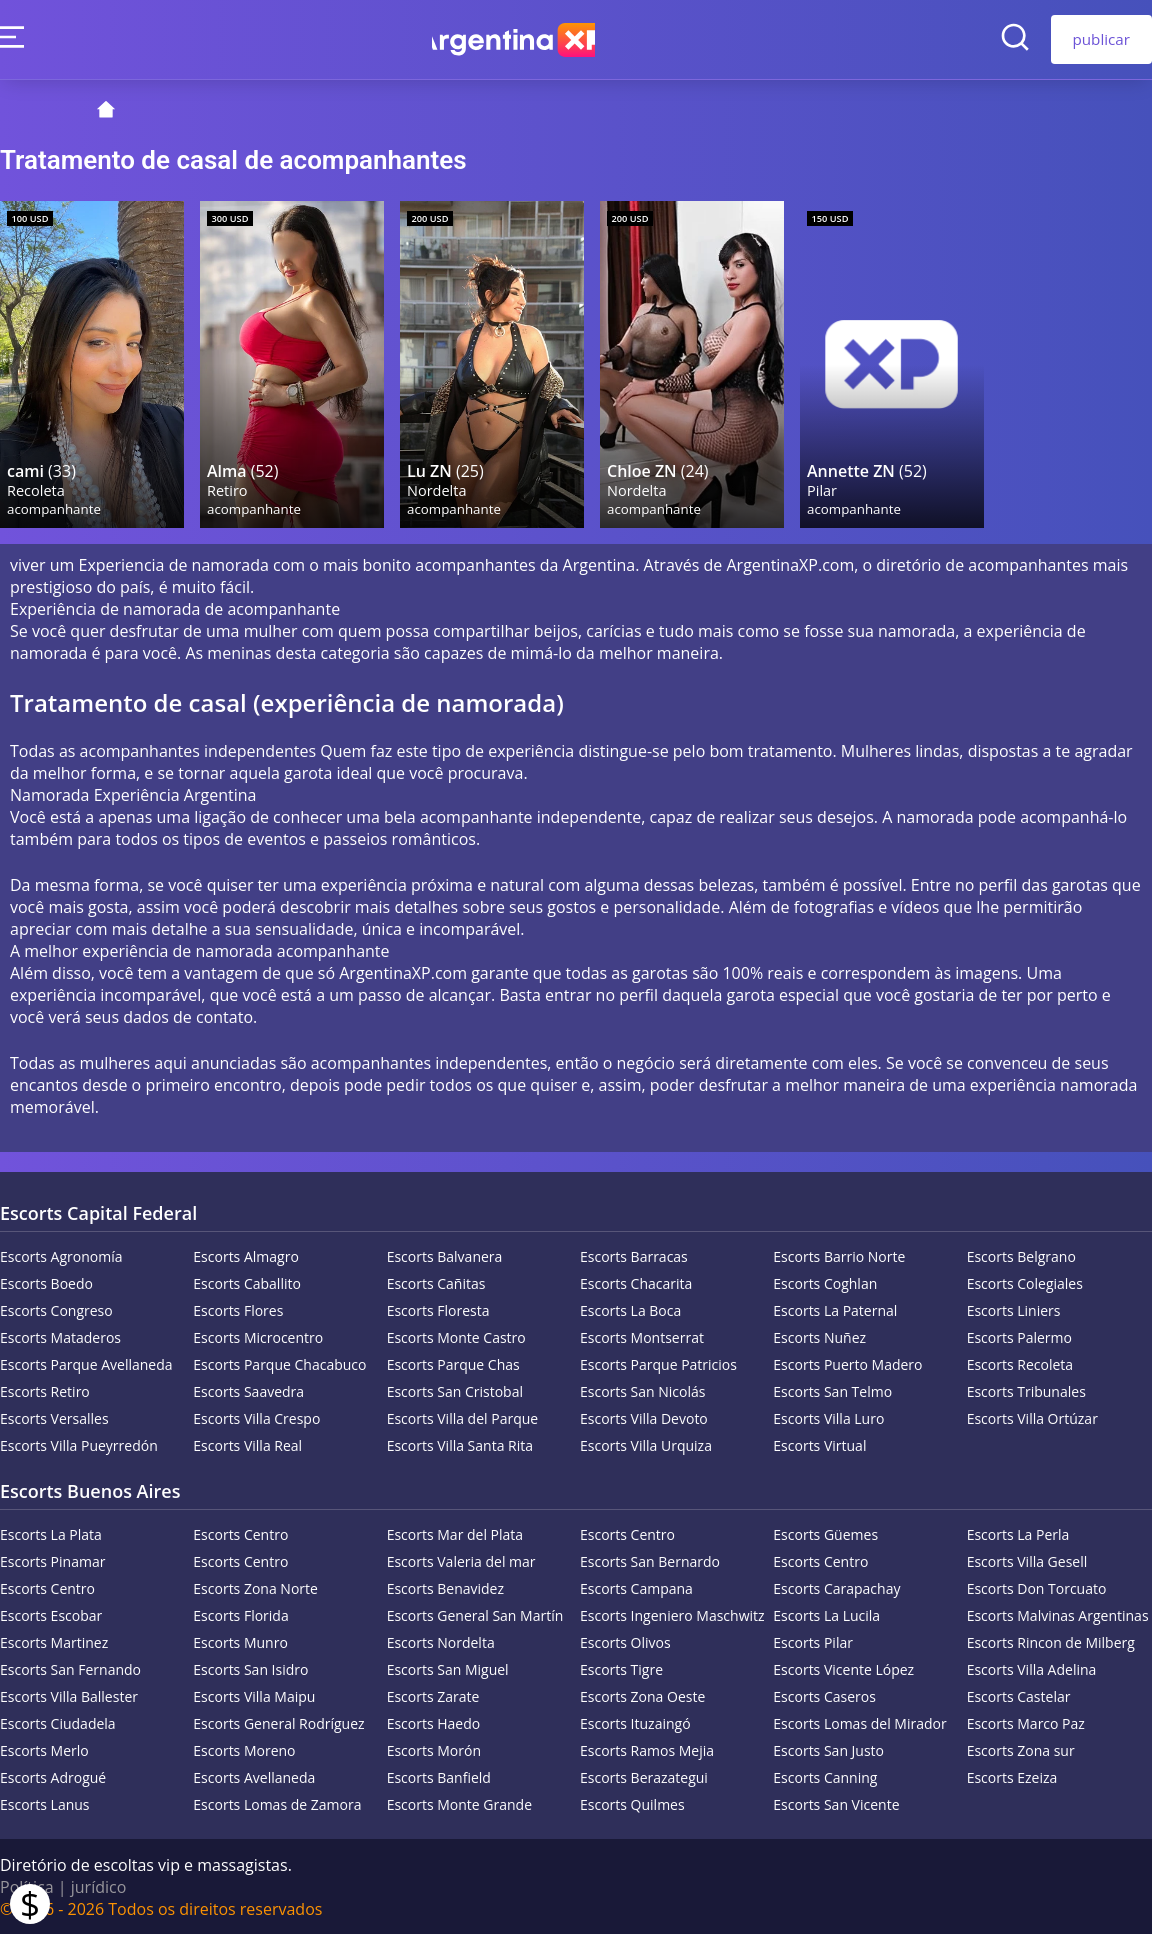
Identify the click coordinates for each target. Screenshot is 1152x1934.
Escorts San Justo (828, 1749)
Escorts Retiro (45, 1390)
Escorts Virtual (819, 1444)
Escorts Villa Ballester (69, 1695)
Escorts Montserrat (642, 1336)
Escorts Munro (240, 1641)
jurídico (99, 1886)
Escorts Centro (240, 1533)
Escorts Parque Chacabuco (279, 1363)
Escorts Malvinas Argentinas (1058, 1614)
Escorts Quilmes (632, 1803)
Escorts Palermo (1019, 1336)
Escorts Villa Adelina (1032, 1668)
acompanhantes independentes (429, 1062)
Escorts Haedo (434, 1722)
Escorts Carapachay (836, 1587)
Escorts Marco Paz (1026, 1722)
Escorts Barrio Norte (839, 1255)
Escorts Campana (636, 1587)
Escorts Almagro (245, 1255)
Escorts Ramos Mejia (647, 1749)
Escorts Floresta (438, 1309)
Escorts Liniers (1014, 1309)
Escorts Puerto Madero (847, 1363)
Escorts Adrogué (53, 1776)
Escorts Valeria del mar (461, 1560)
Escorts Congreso (56, 1309)
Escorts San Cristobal (455, 1390)
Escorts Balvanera (445, 1255)
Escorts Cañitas (436, 1282)
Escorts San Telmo (832, 1390)
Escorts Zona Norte (255, 1587)
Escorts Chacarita (636, 1282)
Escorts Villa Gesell (1027, 1560)
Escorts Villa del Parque (463, 1417)
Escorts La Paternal (835, 1309)
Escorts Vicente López (843, 1668)
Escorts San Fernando (70, 1668)
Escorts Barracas (634, 1255)
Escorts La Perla (1018, 1533)
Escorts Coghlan (825, 1282)
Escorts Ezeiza (1012, 1776)
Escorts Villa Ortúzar (1032, 1417)
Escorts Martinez (54, 1641)
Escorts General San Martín (475, 1614)
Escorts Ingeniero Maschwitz (672, 1614)
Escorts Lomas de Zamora (277, 1803)
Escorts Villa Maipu (254, 1695)
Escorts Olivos (625, 1641)
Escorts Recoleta (1020, 1363)
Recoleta (37, 488)
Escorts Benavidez (445, 1587)
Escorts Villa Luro (828, 1417)
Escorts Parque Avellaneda (86, 1363)
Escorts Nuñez (819, 1336)
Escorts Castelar (1019, 1695)
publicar (1102, 39)
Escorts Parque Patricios (658, 1363)
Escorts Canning (825, 1776)
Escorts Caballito (247, 1282)
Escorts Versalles (54, 1417)
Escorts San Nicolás (642, 1390)
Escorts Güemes (825, 1533)
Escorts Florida (240, 1614)
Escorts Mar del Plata (455, 1533)
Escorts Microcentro (258, 1336)
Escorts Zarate (433, 1695)
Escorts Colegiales (1025, 1282)
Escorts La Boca (630, 1309)
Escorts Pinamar (52, 1560)
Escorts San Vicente (836, 1803)
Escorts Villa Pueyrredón (79, 1444)
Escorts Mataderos (60, 1336)
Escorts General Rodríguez (278, 1722)
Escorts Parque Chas (453, 1363)
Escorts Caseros (824, 1695)
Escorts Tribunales (1026, 1390)
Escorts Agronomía (61, 1255)
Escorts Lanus (45, 1803)
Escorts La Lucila (826, 1614)
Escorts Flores (238, 1309)
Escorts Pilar (813, 1641)
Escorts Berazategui (644, 1776)
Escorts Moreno (244, 1749)
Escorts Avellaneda (254, 1776)
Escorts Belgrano (1021, 1255)
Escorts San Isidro (250, 1668)
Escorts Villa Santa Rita (460, 1444)
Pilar (823, 488)
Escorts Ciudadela (58, 1722)
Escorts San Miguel (448, 1668)
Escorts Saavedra (248, 1390)
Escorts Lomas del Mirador (859, 1722)
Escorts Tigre (621, 1668)
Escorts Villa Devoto (644, 1417)
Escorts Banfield (439, 1776)
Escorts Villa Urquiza (646, 1444)
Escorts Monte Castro (456, 1336)
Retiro (228, 488)
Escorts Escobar (51, 1614)
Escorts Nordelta (441, 1641)
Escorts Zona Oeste (642, 1695)
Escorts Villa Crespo (256, 1417)
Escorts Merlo (44, 1749)
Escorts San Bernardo (650, 1560)
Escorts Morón (434, 1749)
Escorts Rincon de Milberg (1051, 1641)
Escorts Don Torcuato (1037, 1587)
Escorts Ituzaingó (635, 1722)
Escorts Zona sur (1021, 1749)
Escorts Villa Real (247, 1444)
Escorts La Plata (51, 1533)
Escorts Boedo (46, 1282)
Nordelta (437, 488)
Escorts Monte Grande (459, 1803)
